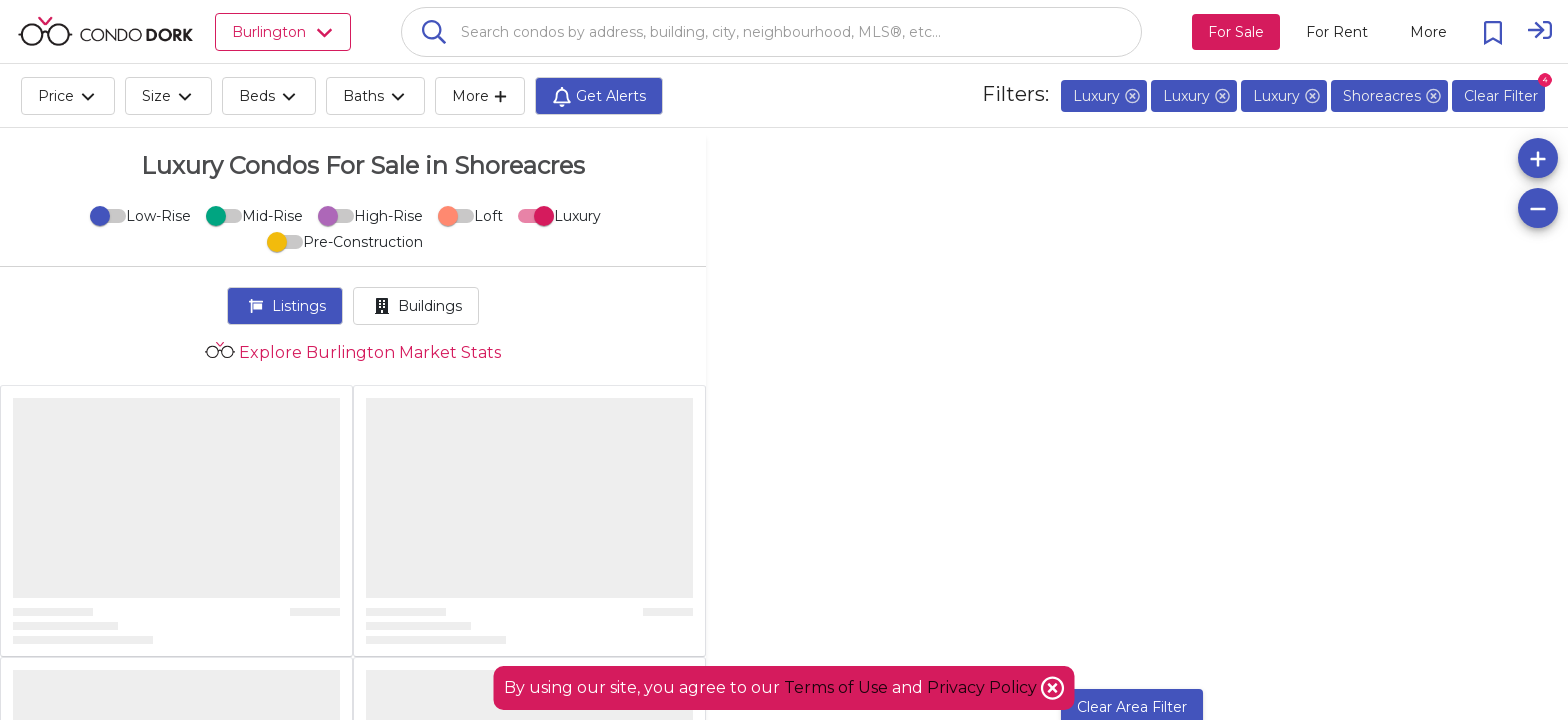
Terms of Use (836, 687)
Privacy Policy (984, 687)
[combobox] (771, 32)
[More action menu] (1428, 32)
